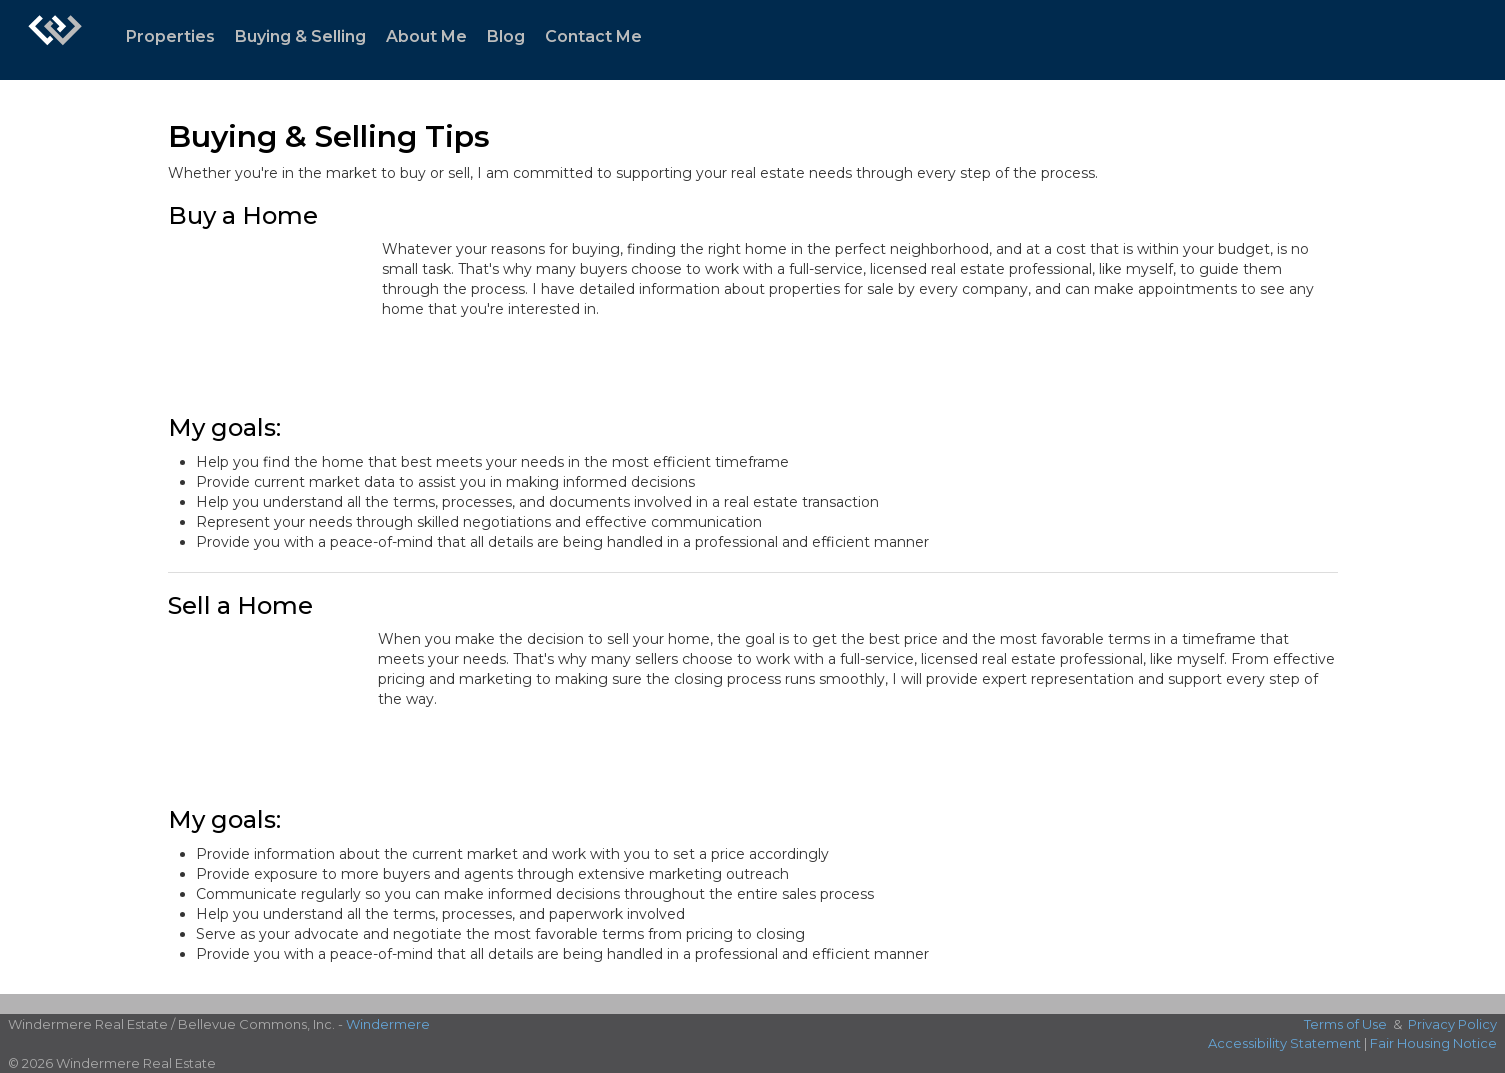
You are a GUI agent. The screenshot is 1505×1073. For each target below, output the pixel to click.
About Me (426, 36)
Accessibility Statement (1284, 1043)
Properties (170, 36)
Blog (506, 36)
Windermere (388, 1024)
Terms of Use (1345, 1024)
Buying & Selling (300, 36)
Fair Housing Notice (1433, 1043)
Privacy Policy (1452, 1024)
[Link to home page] (55, 40)
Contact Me (593, 36)
